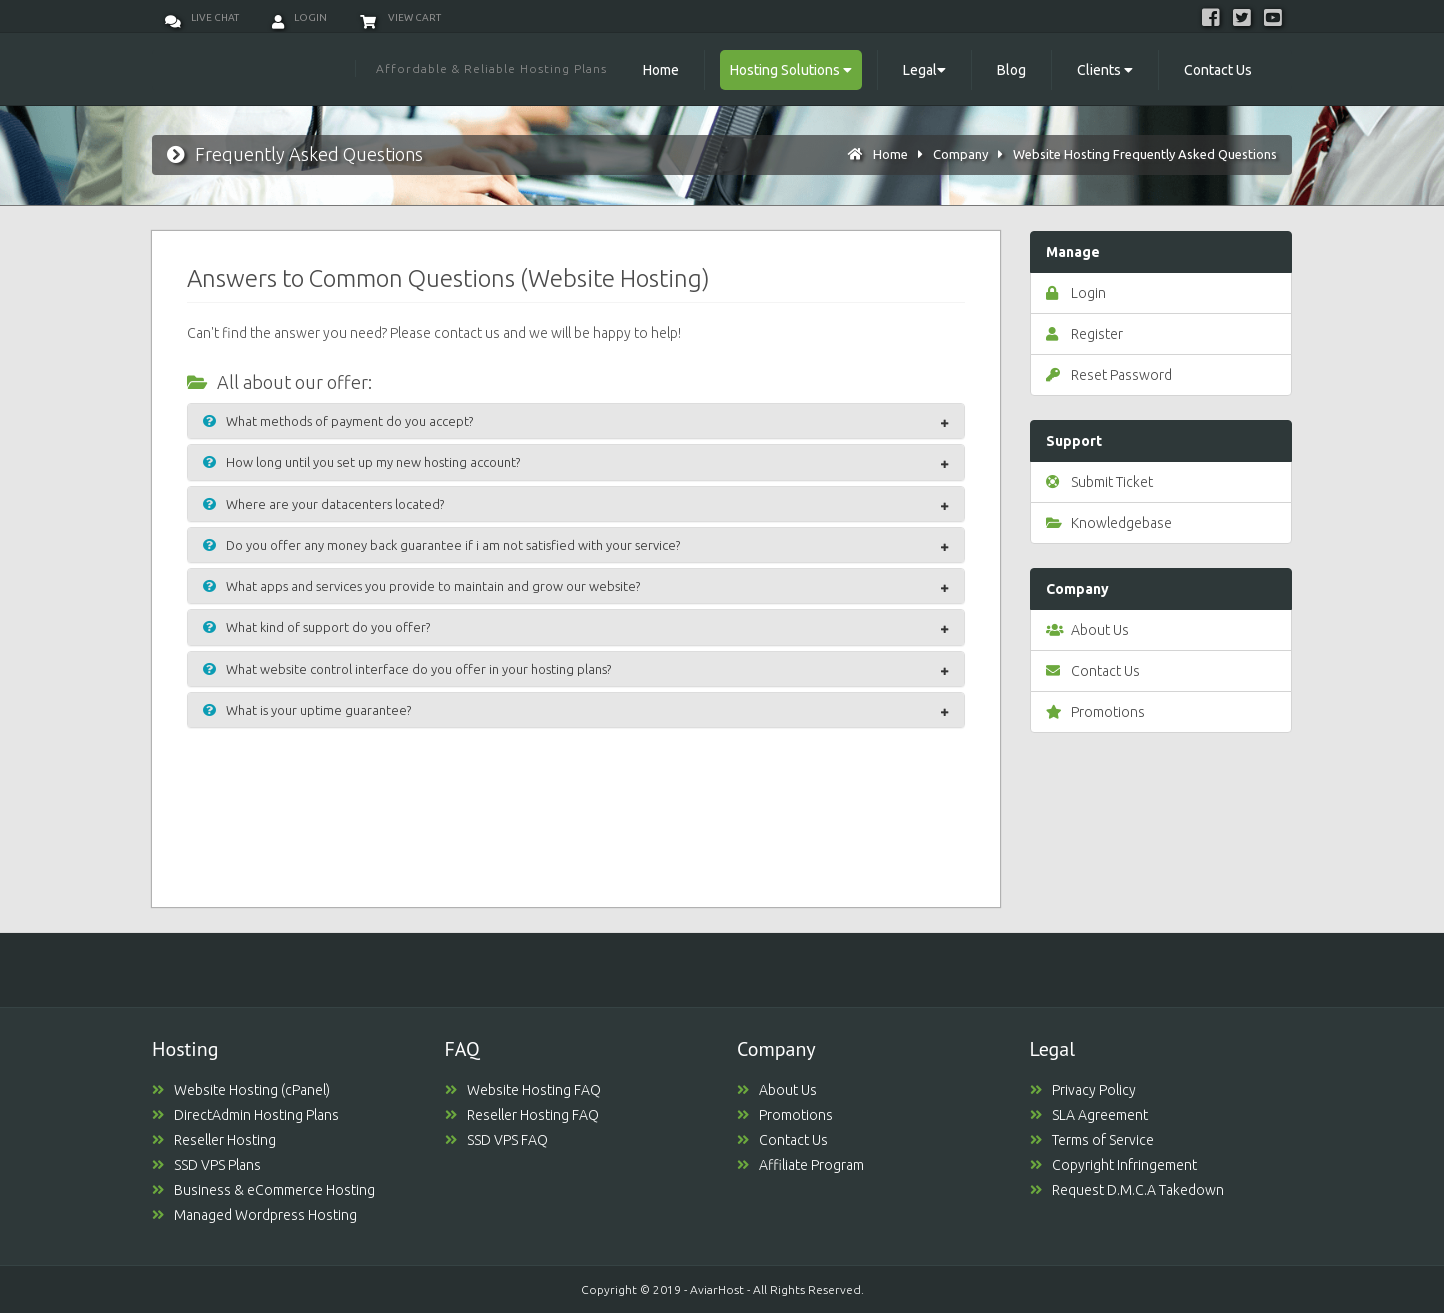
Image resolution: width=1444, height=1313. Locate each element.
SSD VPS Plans (206, 1165)
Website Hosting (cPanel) (241, 1090)
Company (960, 154)
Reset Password (1109, 375)
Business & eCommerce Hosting (263, 1190)
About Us (1087, 630)
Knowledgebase (1109, 523)
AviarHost (717, 1289)
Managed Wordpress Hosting (254, 1215)
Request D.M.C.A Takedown (1127, 1190)
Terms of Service (1092, 1140)
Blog (1011, 70)
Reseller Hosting (214, 1140)
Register (1084, 334)
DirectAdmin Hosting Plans (245, 1115)
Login (299, 17)
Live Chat (202, 17)
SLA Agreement (1089, 1115)
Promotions (1095, 712)
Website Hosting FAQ (523, 1090)
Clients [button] (1105, 70)
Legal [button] (924, 70)
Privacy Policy (1083, 1090)
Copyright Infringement (1113, 1165)
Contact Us (1218, 70)
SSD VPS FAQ (496, 1140)
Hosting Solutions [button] (791, 70)
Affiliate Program (800, 1165)
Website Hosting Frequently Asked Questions (1145, 154)
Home (661, 70)
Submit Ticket (1099, 482)
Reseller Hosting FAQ (522, 1115)
